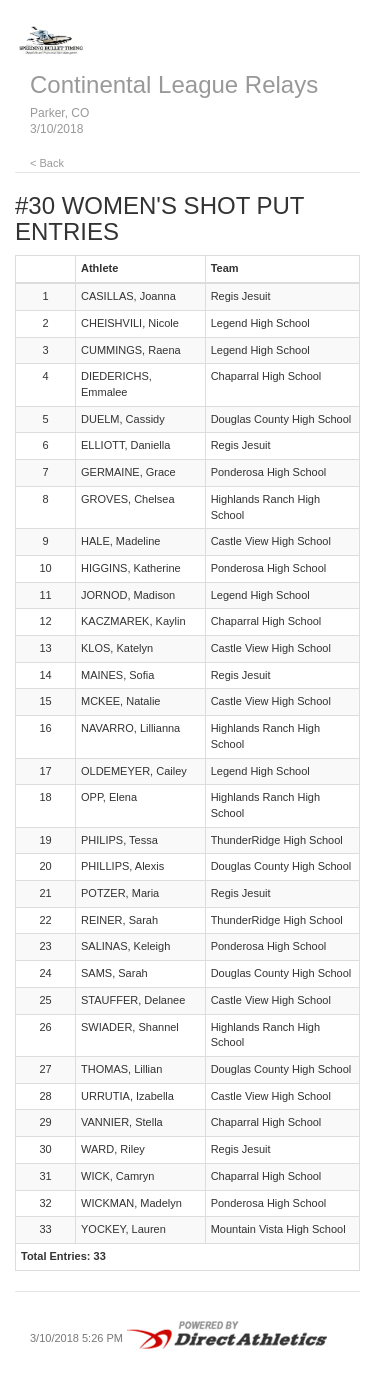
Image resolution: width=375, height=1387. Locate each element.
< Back (47, 163)
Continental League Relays (174, 84)
